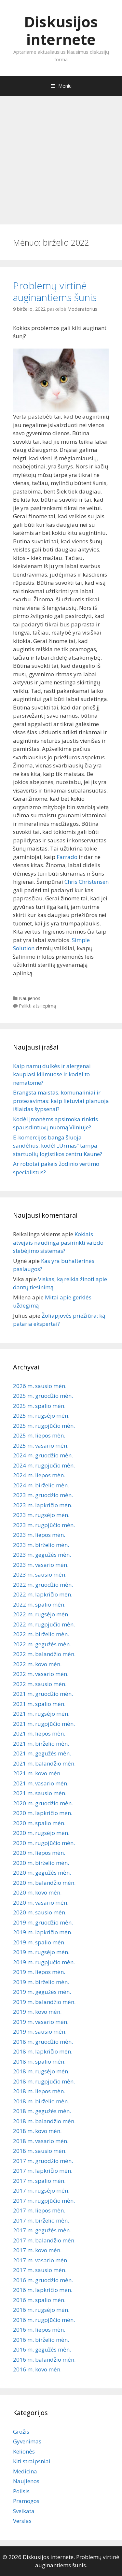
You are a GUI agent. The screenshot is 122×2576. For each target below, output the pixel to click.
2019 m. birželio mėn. (41, 1982)
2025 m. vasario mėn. (40, 1445)
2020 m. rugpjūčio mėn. (44, 1843)
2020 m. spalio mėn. (39, 1823)
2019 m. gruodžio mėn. (43, 1922)
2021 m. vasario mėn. (40, 1783)
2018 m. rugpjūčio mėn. (44, 2081)
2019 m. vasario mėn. (40, 2021)
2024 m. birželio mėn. (41, 1485)
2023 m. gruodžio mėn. (43, 1495)
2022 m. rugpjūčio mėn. (44, 1624)
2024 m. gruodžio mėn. (43, 1455)
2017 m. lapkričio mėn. (42, 2170)
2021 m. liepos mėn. (39, 1733)
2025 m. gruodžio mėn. (43, 1395)
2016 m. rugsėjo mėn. (41, 2309)
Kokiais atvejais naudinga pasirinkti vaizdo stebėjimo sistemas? (58, 1242)
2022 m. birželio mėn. (41, 1634)
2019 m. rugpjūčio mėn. (44, 1962)
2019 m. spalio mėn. (39, 1942)
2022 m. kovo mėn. (37, 1664)
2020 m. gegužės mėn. (42, 1872)
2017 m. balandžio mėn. (44, 2240)
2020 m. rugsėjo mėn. (41, 1833)
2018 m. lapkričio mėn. (42, 2051)
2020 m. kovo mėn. (37, 1892)
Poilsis (21, 2491)
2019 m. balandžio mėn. (44, 2002)
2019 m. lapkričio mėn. (42, 1932)
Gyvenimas (27, 2441)
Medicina (25, 2471)
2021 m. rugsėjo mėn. (41, 1713)
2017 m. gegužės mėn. (42, 2230)
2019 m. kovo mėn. (37, 2011)
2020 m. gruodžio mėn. (43, 1803)
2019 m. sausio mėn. (39, 2031)
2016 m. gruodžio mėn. (43, 2280)
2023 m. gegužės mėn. (42, 1554)
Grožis (21, 2431)
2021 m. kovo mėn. (37, 1773)
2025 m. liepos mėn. (39, 1435)
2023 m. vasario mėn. (40, 1564)
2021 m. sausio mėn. (39, 1793)
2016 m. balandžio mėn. (44, 2359)
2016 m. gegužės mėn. (42, 2349)
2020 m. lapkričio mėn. (42, 1813)
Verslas (22, 2521)
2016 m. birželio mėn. (41, 2339)
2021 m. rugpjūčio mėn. (44, 1723)
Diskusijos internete (61, 30)
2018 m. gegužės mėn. (42, 2111)
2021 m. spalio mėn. (39, 1704)
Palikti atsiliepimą (37, 1006)
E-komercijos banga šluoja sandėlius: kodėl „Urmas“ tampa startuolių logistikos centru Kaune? (57, 1146)
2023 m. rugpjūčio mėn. (44, 1525)
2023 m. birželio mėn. (41, 1545)
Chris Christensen (86, 881)
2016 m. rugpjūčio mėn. (44, 2320)
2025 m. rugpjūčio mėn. (44, 1425)
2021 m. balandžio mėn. (44, 1763)
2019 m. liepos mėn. (39, 1972)
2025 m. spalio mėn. (39, 1406)
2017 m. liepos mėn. (39, 2210)
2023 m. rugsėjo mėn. (41, 1515)
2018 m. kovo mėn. (37, 2131)
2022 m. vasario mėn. (40, 1674)
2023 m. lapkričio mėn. (42, 1505)
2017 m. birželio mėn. (41, 2220)
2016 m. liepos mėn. (39, 2329)
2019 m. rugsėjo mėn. (41, 1952)
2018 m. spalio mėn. (39, 2061)
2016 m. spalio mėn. (39, 2300)
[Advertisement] (61, 157)
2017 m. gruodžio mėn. (43, 2161)
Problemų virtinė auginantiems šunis (55, 291)
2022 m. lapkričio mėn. (42, 1594)
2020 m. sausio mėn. (39, 1912)
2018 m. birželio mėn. (41, 2101)
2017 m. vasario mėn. (40, 2260)
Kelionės (24, 2451)
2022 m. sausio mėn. (39, 1684)
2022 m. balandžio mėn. (44, 1654)
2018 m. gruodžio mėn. (43, 2041)
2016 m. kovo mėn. (37, 2369)
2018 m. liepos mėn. (39, 2091)
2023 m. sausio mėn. (39, 1574)
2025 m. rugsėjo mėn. (41, 1415)
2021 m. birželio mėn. (41, 1743)
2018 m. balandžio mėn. (44, 2121)
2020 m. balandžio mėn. (44, 1882)
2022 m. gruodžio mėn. (43, 1584)
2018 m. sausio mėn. (39, 2150)
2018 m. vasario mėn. (40, 2141)
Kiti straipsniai (31, 2461)
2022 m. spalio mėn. (39, 1604)
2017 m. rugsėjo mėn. (41, 2190)
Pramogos (26, 2501)
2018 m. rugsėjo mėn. (41, 2071)
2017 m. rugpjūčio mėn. (44, 2200)
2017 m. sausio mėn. (39, 2270)
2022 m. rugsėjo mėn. (41, 1614)
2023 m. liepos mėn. (39, 1534)
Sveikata (23, 2511)
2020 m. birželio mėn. (41, 1863)
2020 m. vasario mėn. (40, 1902)
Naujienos (29, 998)
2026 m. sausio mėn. (39, 1386)
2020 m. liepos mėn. (39, 1852)
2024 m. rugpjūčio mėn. (44, 1465)
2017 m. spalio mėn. (39, 2180)
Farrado (67, 857)
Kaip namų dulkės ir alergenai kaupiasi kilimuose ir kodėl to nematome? (52, 1074)
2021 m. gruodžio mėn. (43, 1693)
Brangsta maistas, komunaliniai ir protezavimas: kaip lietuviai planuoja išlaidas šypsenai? (61, 1101)
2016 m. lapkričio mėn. (42, 2290)
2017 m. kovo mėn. (37, 2250)
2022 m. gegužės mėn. (42, 1644)
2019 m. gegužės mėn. (42, 1992)
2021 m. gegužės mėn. (42, 1753)
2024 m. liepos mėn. (39, 1475)
